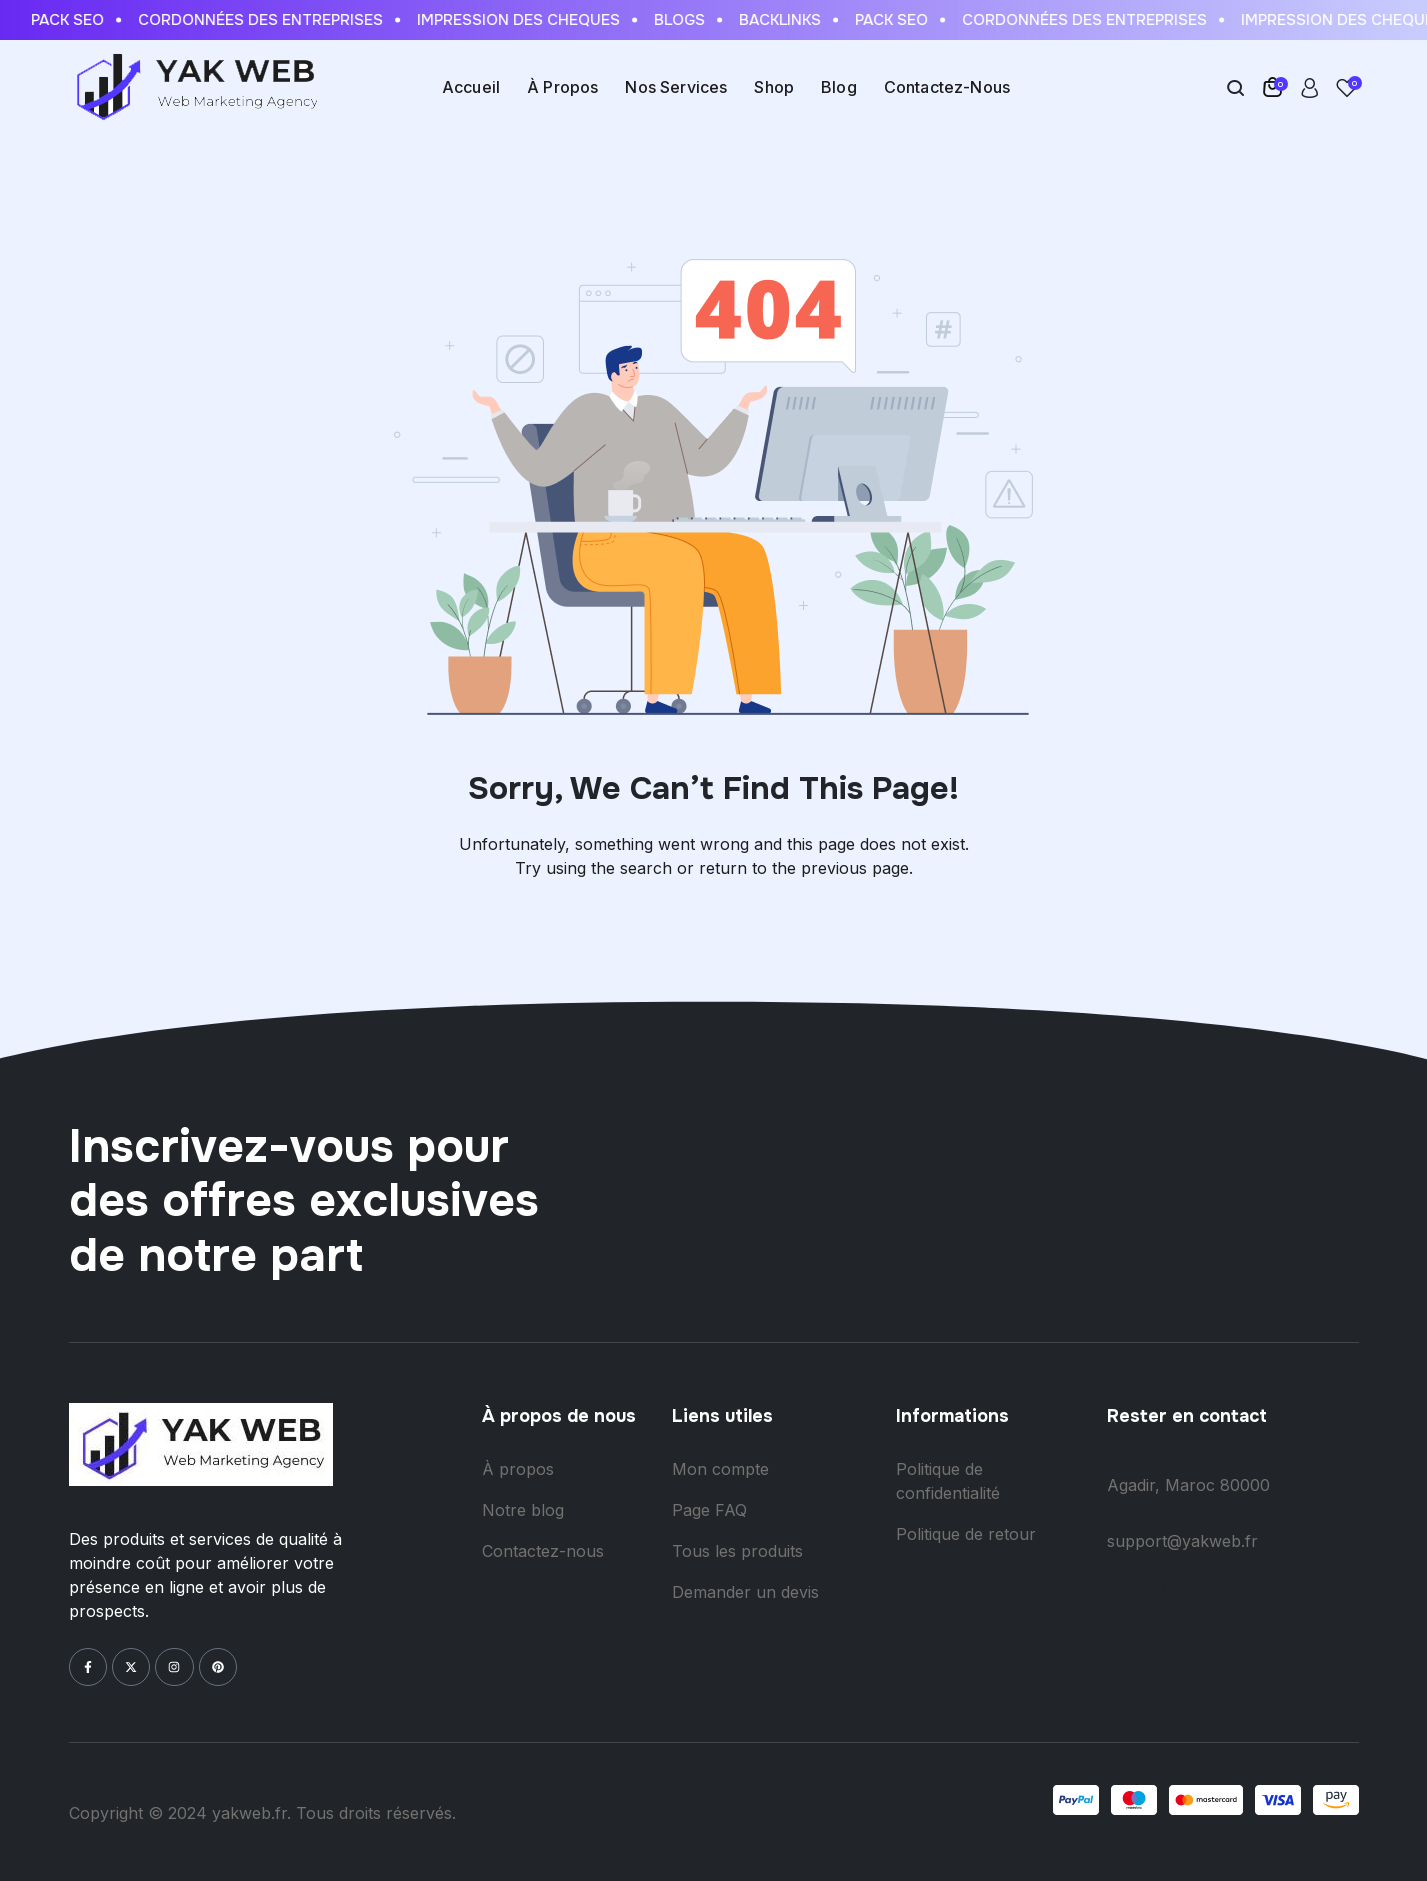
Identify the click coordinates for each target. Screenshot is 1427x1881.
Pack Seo (84, 20)
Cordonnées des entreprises (277, 20)
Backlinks (797, 20)
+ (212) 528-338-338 (1202, 1583)
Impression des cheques (535, 20)
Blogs (696, 20)
